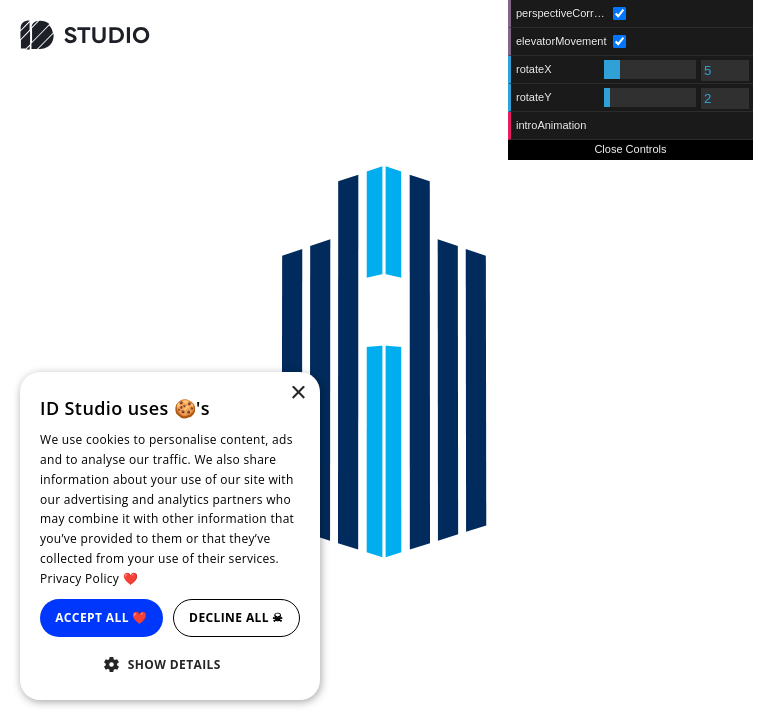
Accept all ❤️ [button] (101, 617)
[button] (170, 665)
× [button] (297, 393)
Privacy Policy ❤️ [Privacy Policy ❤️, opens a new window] (89, 578)
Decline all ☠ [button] (236, 617)
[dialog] (170, 536)
